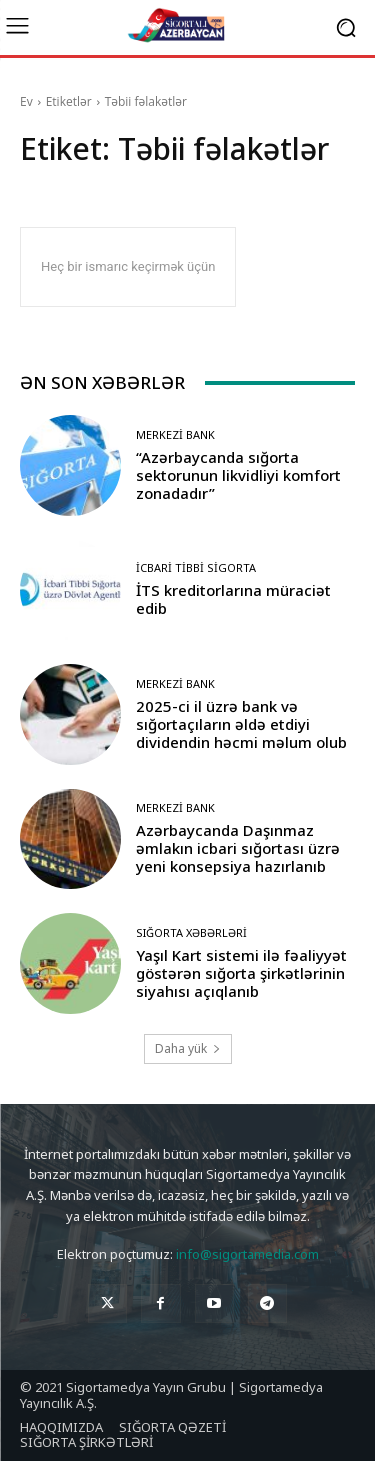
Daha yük (188, 1048)
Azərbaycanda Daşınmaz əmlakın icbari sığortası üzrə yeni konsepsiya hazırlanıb (238, 848)
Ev (26, 101)
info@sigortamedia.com (247, 1254)
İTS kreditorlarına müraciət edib (233, 599)
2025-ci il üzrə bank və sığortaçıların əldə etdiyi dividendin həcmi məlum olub (241, 724)
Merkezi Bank (175, 434)
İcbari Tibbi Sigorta (196, 567)
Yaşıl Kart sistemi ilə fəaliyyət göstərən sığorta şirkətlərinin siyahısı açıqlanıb (241, 973)
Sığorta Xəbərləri (191, 932)
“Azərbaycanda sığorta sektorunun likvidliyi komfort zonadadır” (238, 475)
